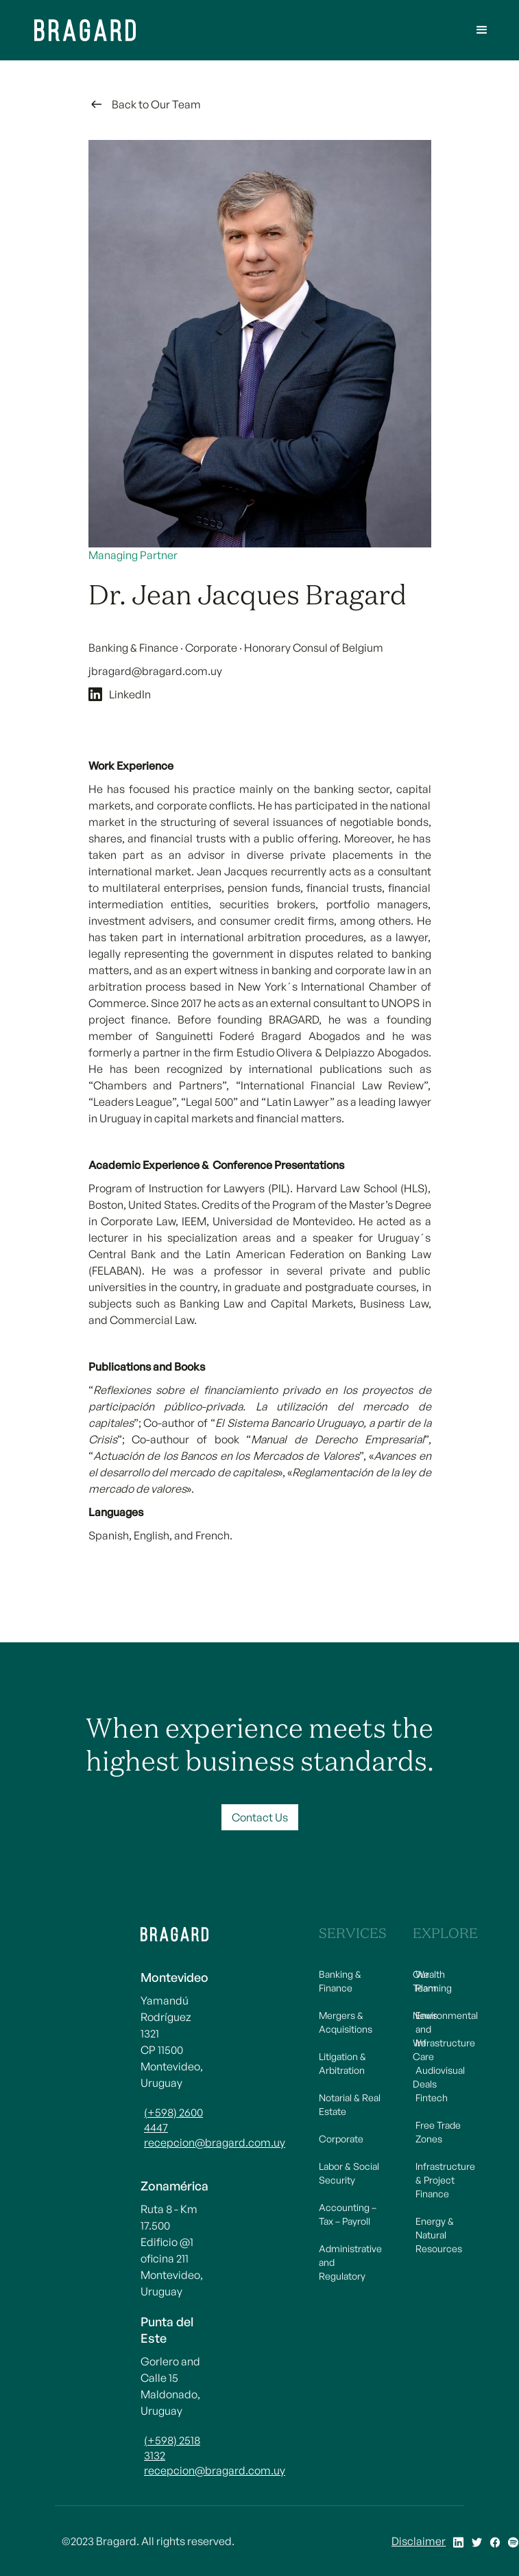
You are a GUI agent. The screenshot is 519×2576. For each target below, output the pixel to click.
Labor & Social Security (349, 2173)
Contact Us (260, 1817)
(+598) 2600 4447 (173, 2119)
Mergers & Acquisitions (345, 2022)
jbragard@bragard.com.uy (155, 671)
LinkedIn (130, 694)
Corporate (341, 2138)
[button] (482, 30)
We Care (423, 2049)
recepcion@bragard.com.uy (176, 2142)
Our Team (425, 1981)
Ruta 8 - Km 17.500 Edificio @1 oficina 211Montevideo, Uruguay (172, 2250)
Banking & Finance (340, 1981)
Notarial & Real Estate (350, 2104)
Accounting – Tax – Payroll (347, 2214)
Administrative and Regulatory (350, 2262)
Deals (425, 2084)
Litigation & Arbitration (342, 2063)
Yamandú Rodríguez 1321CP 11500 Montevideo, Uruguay (172, 2042)
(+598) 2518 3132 (172, 2447)
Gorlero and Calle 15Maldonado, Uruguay (170, 2386)
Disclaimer (418, 2541)
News (425, 2015)
